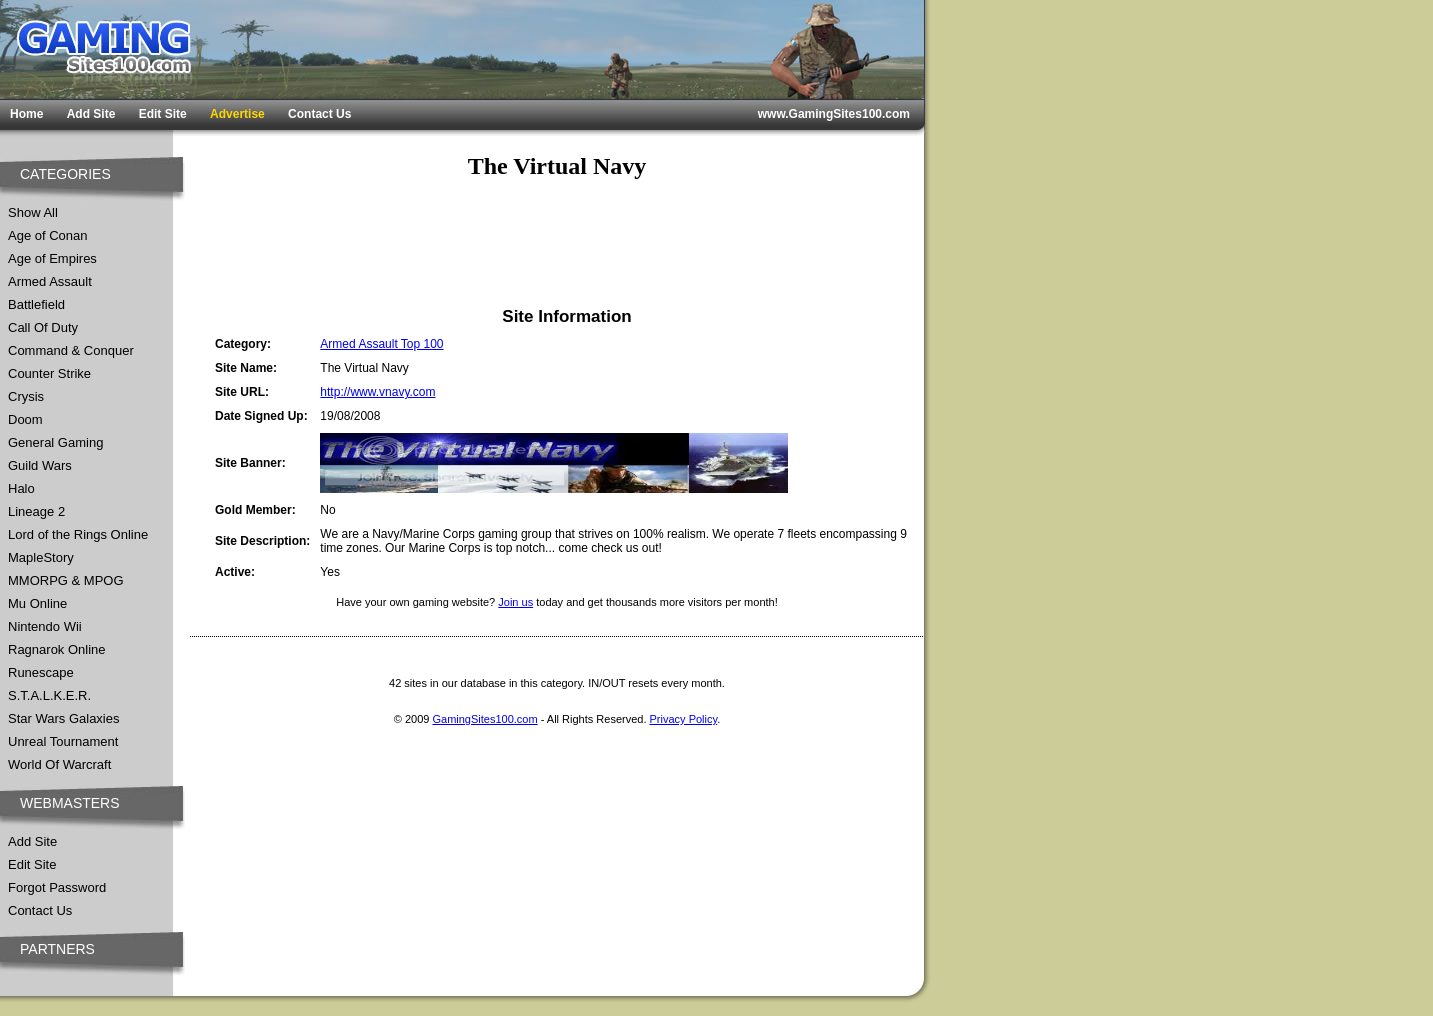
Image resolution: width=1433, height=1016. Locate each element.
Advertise (237, 114)
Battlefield (36, 304)
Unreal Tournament (63, 741)
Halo (21, 488)
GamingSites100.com (484, 719)
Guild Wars (40, 465)
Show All (33, 212)
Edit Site (163, 114)
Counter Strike (49, 373)
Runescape (41, 672)
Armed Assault (50, 281)
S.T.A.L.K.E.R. (49, 695)
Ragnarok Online (57, 649)
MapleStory (41, 557)
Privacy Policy (684, 719)
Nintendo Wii (45, 626)
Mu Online (37, 603)
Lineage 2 (36, 511)
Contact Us (319, 114)
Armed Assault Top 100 (381, 344)
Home (26, 114)
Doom (25, 419)
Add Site (91, 114)
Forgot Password (57, 887)
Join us (515, 602)
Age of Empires (52, 258)
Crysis (26, 396)
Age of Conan (48, 235)
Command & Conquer (71, 350)
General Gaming (55, 442)
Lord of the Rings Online (78, 534)
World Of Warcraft (59, 764)
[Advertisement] (557, 243)
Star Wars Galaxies (64, 718)
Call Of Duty (43, 327)
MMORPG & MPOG (66, 580)
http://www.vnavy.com (377, 392)
